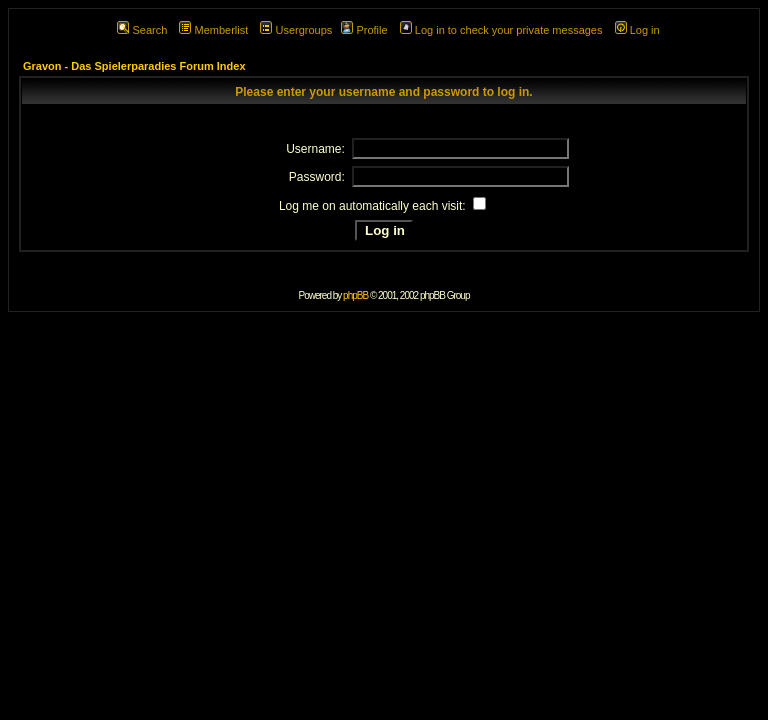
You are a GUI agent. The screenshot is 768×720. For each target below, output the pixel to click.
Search (142, 30)
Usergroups (296, 30)
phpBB (355, 295)
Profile (364, 30)
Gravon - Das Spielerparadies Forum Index (134, 66)
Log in (637, 30)
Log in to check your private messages (501, 30)
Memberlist (213, 30)
